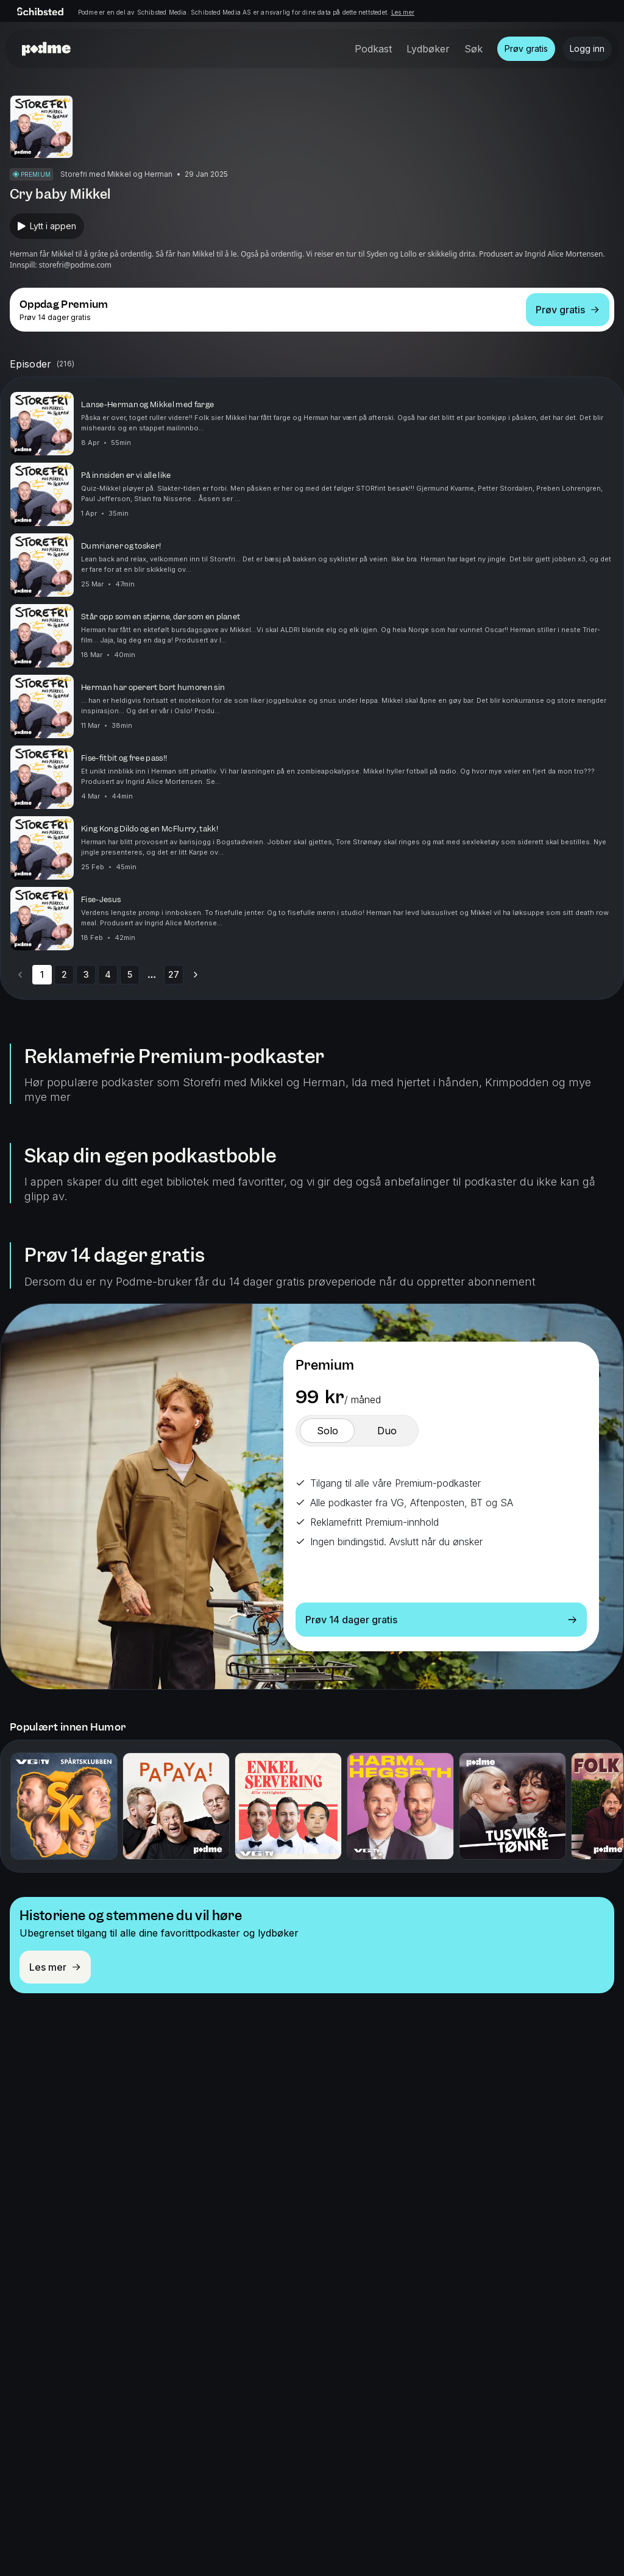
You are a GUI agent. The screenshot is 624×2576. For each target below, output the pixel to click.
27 (173, 974)
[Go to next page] (195, 974)
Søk (473, 49)
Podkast (373, 49)
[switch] (327, 1430)
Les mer (402, 12)
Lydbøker (428, 49)
